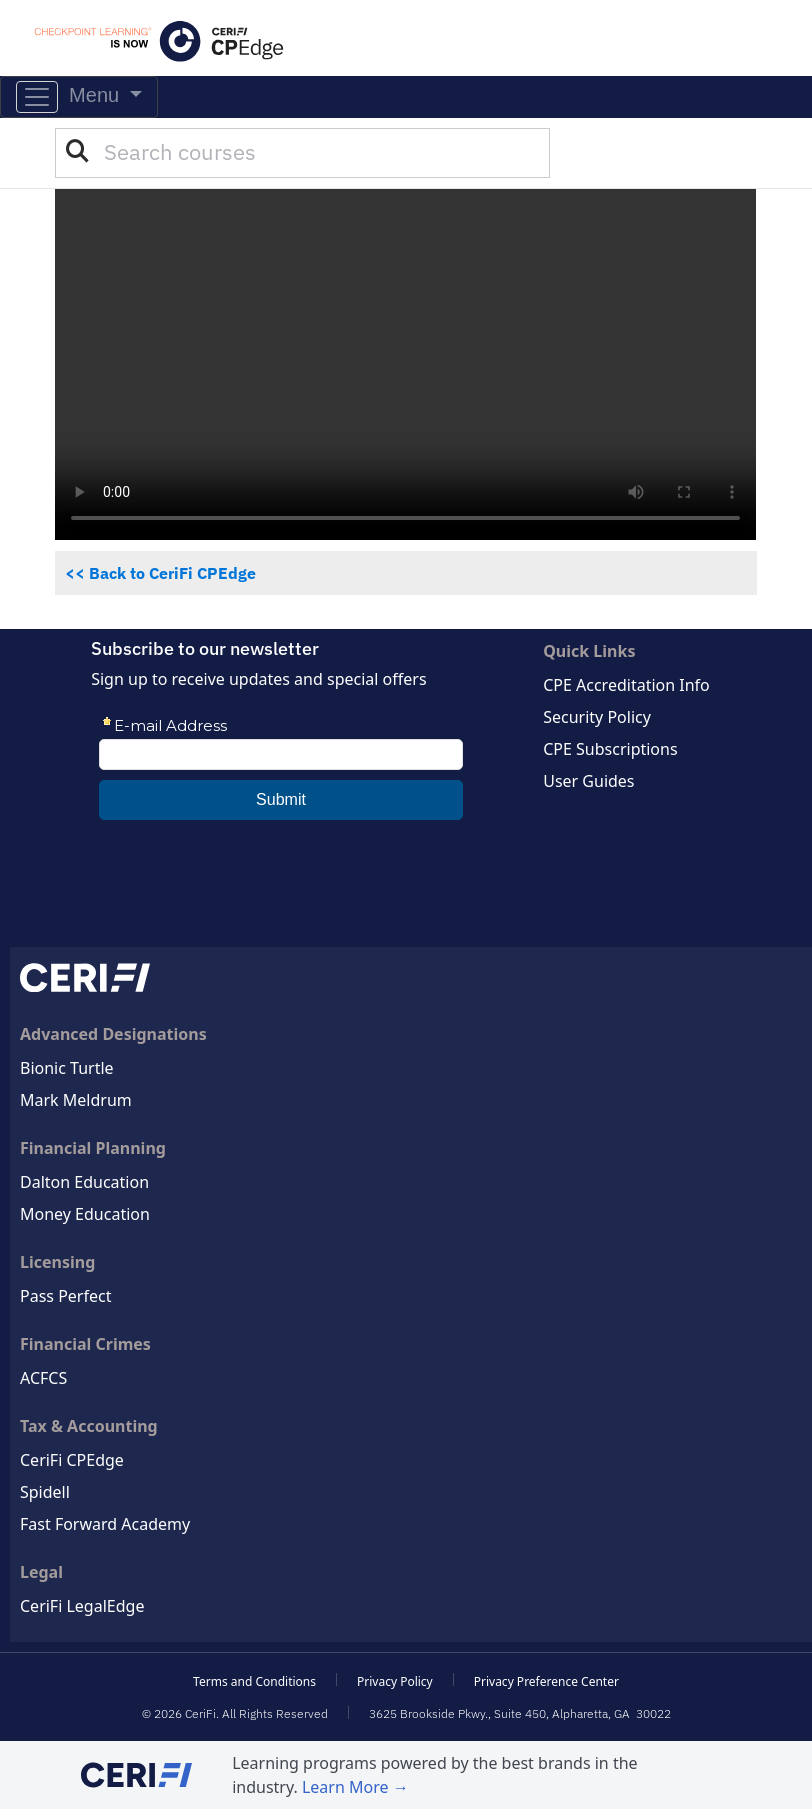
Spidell (45, 1492)
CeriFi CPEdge (72, 1460)
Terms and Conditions (254, 1681)
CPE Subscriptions (610, 749)
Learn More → (355, 1787)
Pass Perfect (65, 1296)
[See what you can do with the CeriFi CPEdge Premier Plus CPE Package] (405, 364)
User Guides (588, 781)
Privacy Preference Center (546, 1681)
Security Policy (597, 717)
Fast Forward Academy (105, 1524)
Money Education (85, 1214)
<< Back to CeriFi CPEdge (160, 573)
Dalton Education (84, 1182)
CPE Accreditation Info (626, 685)
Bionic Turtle (67, 1068)
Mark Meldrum (76, 1100)
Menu (70, 97)
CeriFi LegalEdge (82, 1606)
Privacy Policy (395, 1681)
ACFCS (43, 1378)
